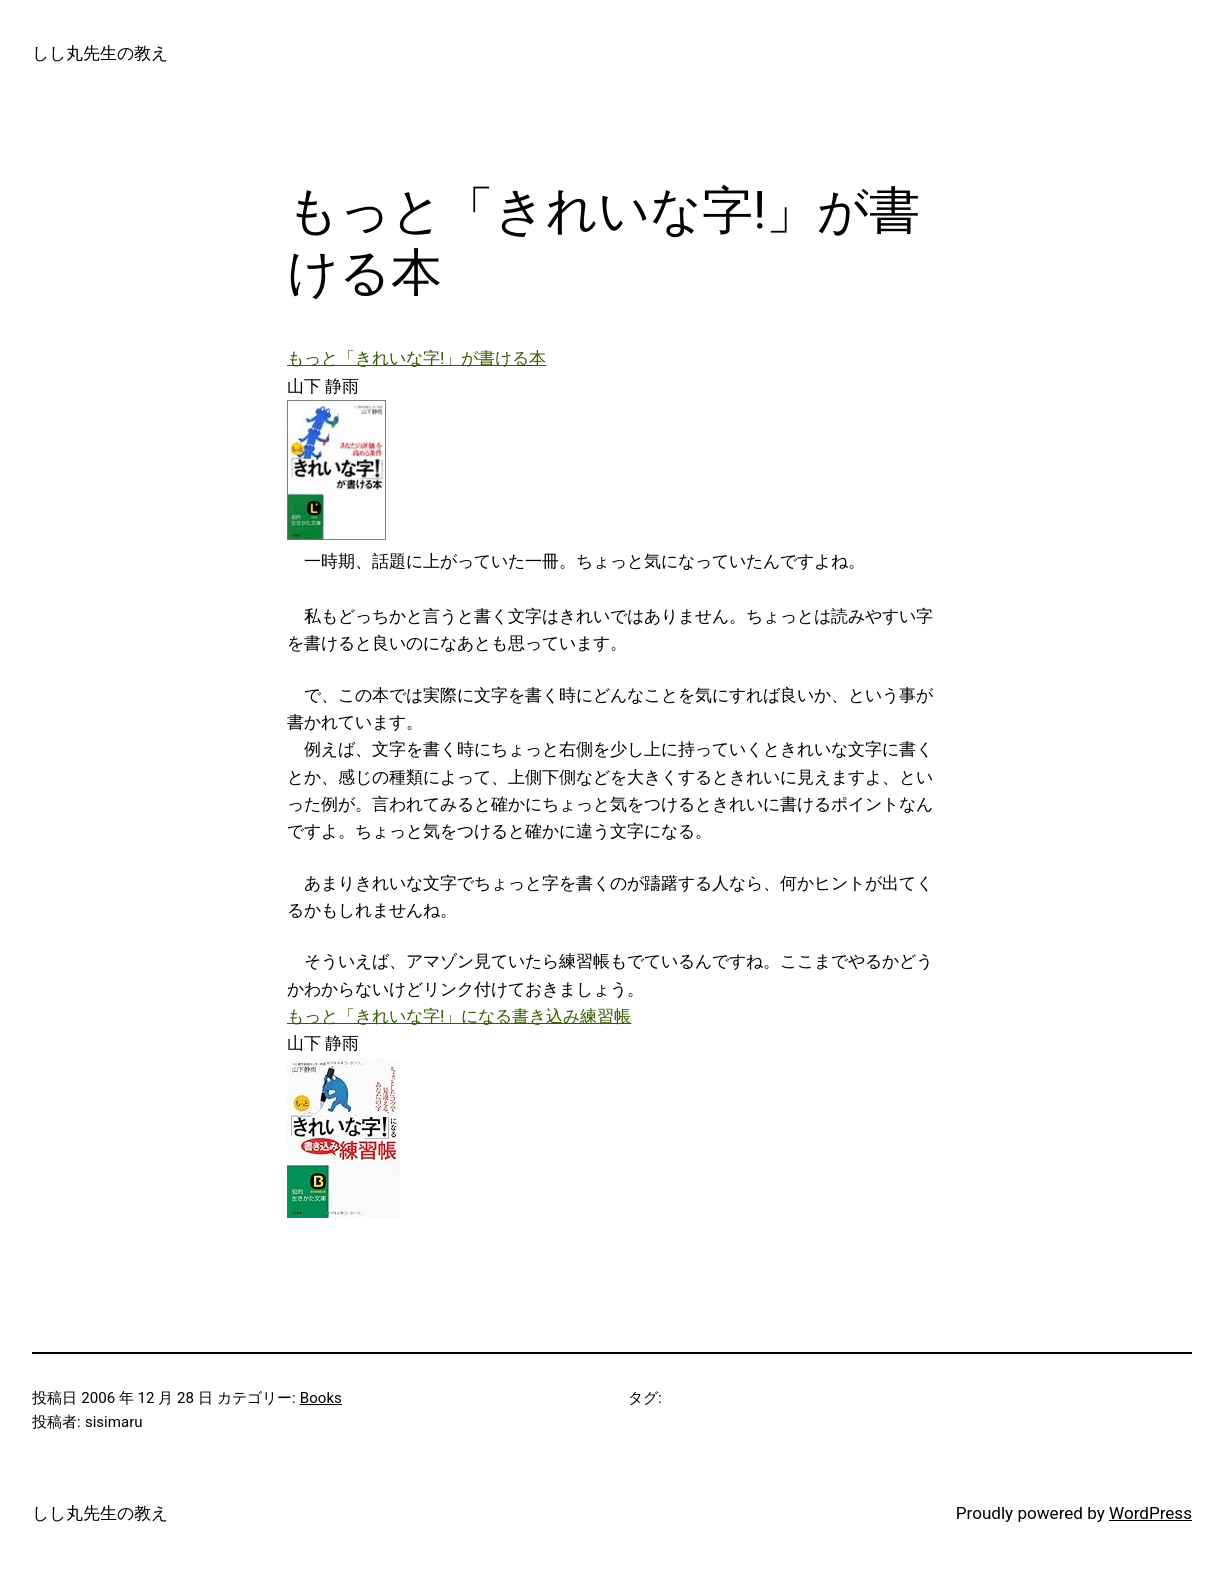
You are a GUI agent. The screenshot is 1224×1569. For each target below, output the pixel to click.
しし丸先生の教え (100, 53)
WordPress (1150, 1513)
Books (321, 1398)
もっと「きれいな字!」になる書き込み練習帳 (459, 1016)
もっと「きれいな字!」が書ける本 (416, 358)
